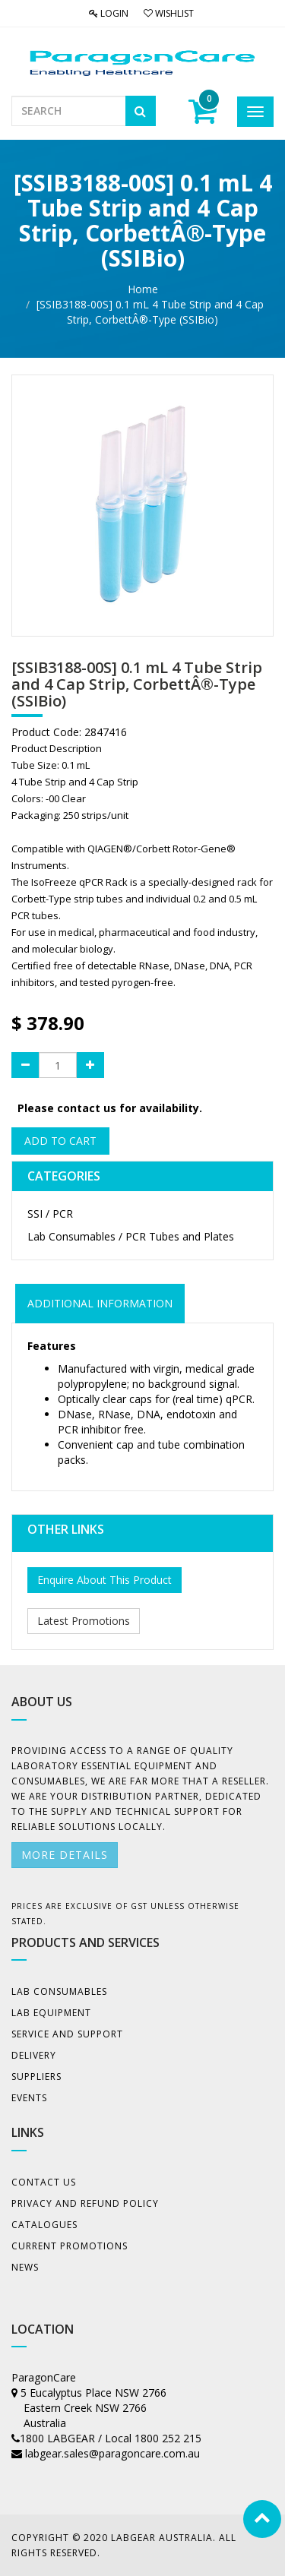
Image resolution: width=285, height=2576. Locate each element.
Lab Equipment (51, 2012)
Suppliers (36, 2076)
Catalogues (44, 2224)
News (25, 2267)
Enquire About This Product (104, 1579)
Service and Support (67, 2034)
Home (143, 289)
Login (108, 13)
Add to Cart (60, 1140)
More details (64, 1854)
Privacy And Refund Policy (85, 2203)
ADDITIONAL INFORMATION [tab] (100, 1303)
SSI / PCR (50, 1213)
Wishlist (169, 13)
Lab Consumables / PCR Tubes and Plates (130, 1236)
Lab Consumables (59, 1991)
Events (29, 2097)
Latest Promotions (83, 1621)
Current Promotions (69, 2245)
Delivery (33, 2055)
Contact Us (43, 2182)
